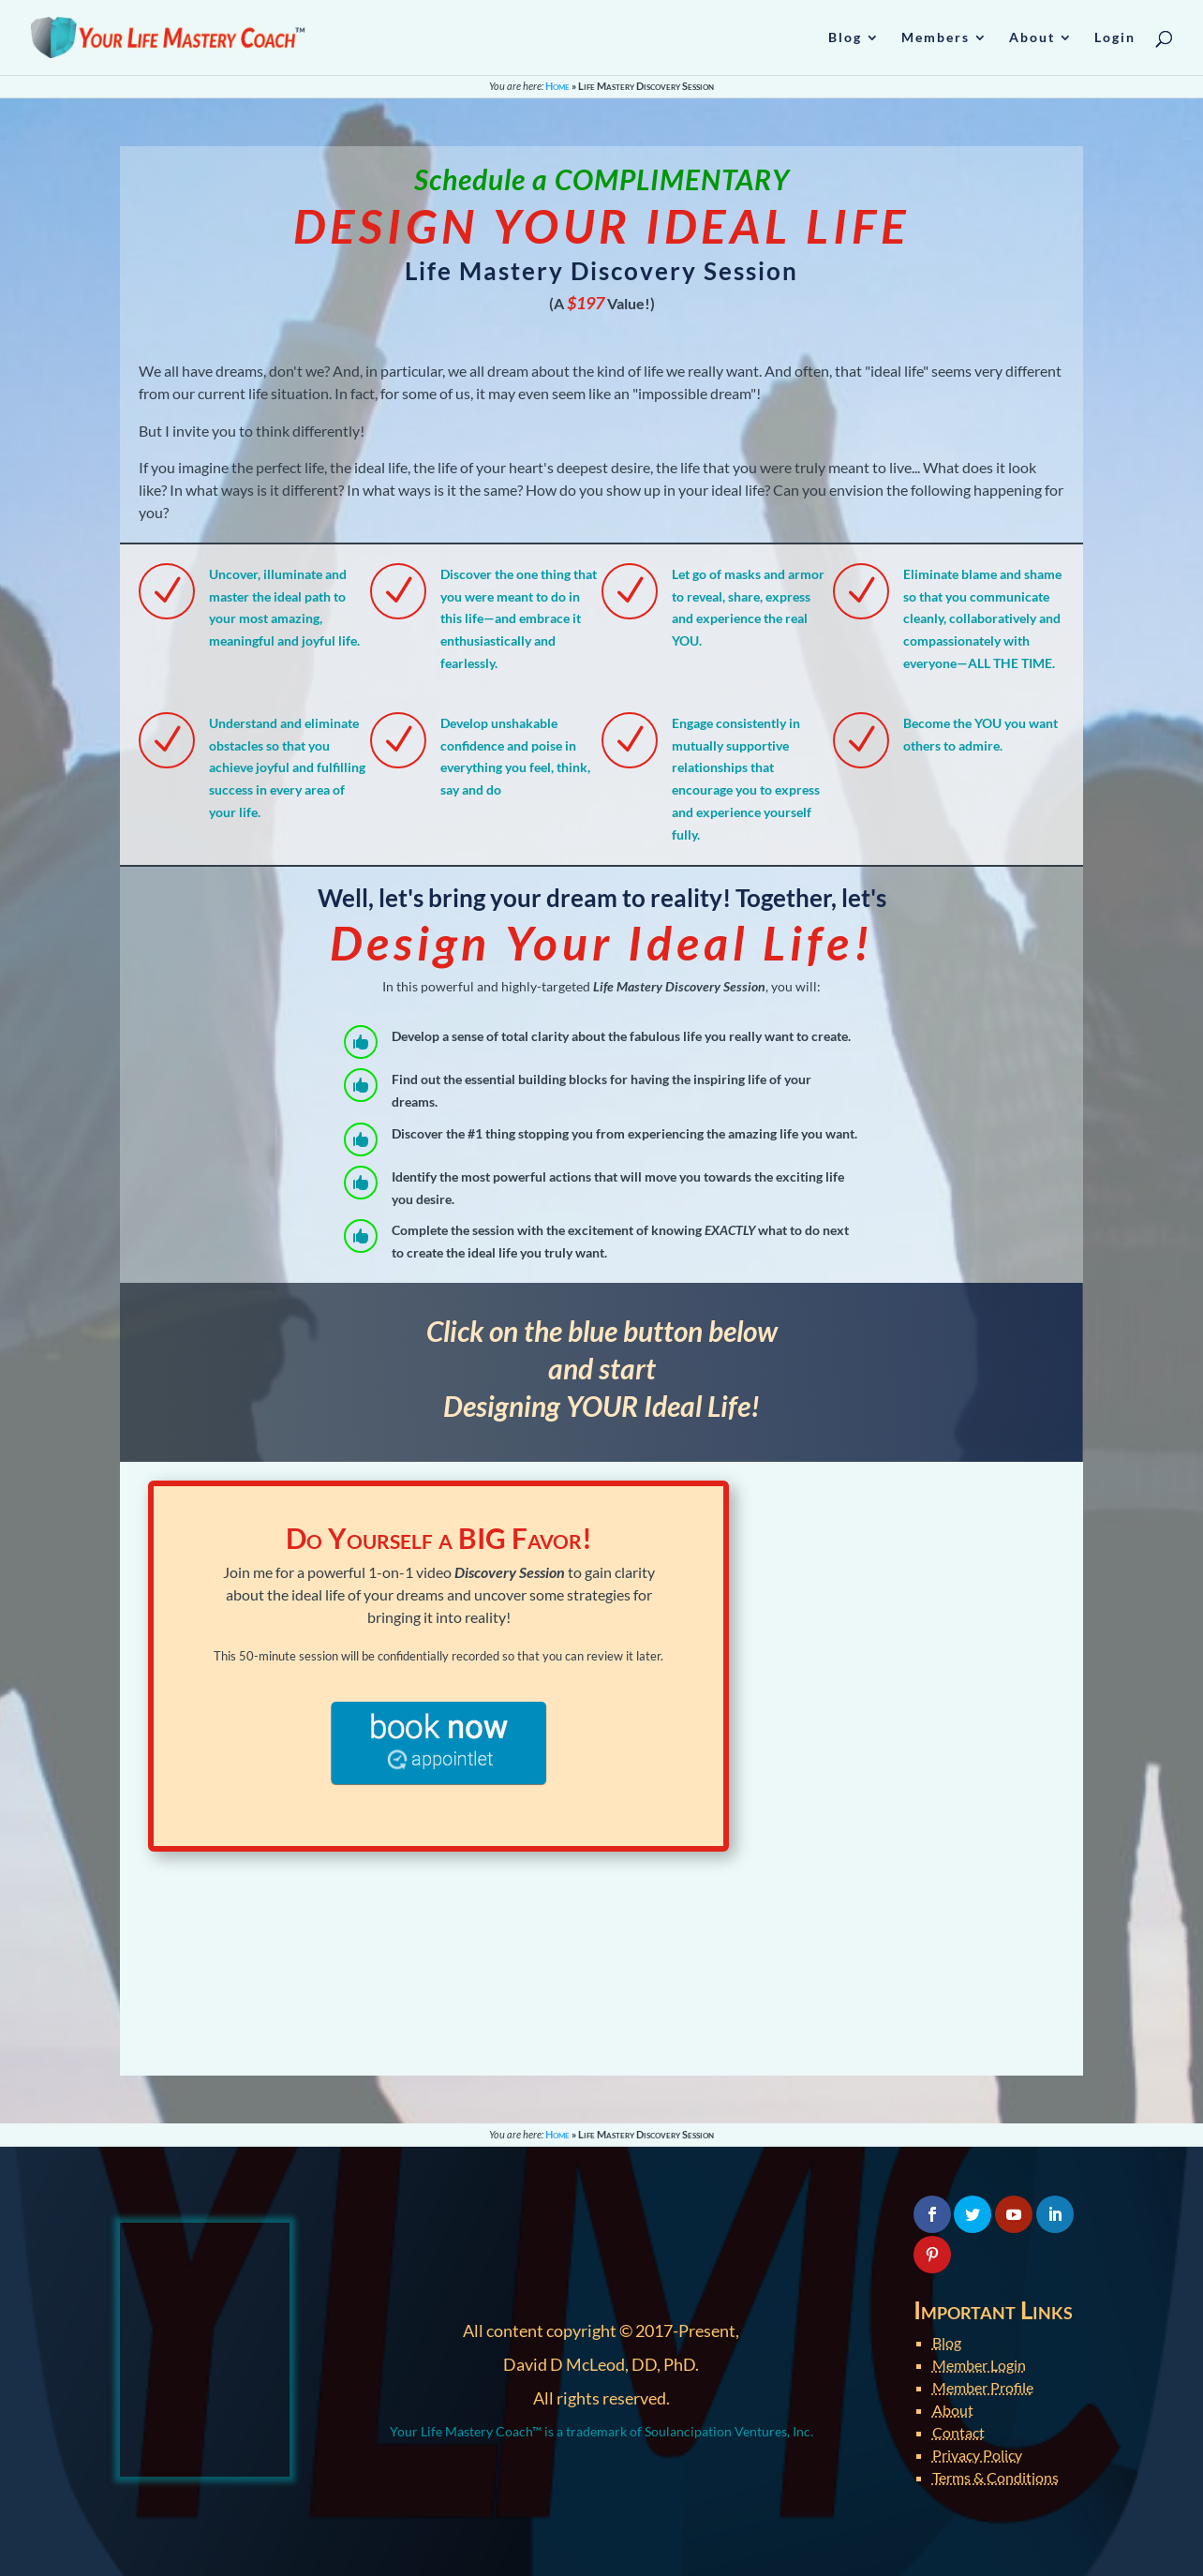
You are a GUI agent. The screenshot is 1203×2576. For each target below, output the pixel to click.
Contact (958, 2432)
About (952, 2410)
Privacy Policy (977, 2455)
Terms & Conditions (995, 2477)
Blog (946, 2342)
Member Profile (982, 2387)
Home (557, 86)
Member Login (979, 2365)
